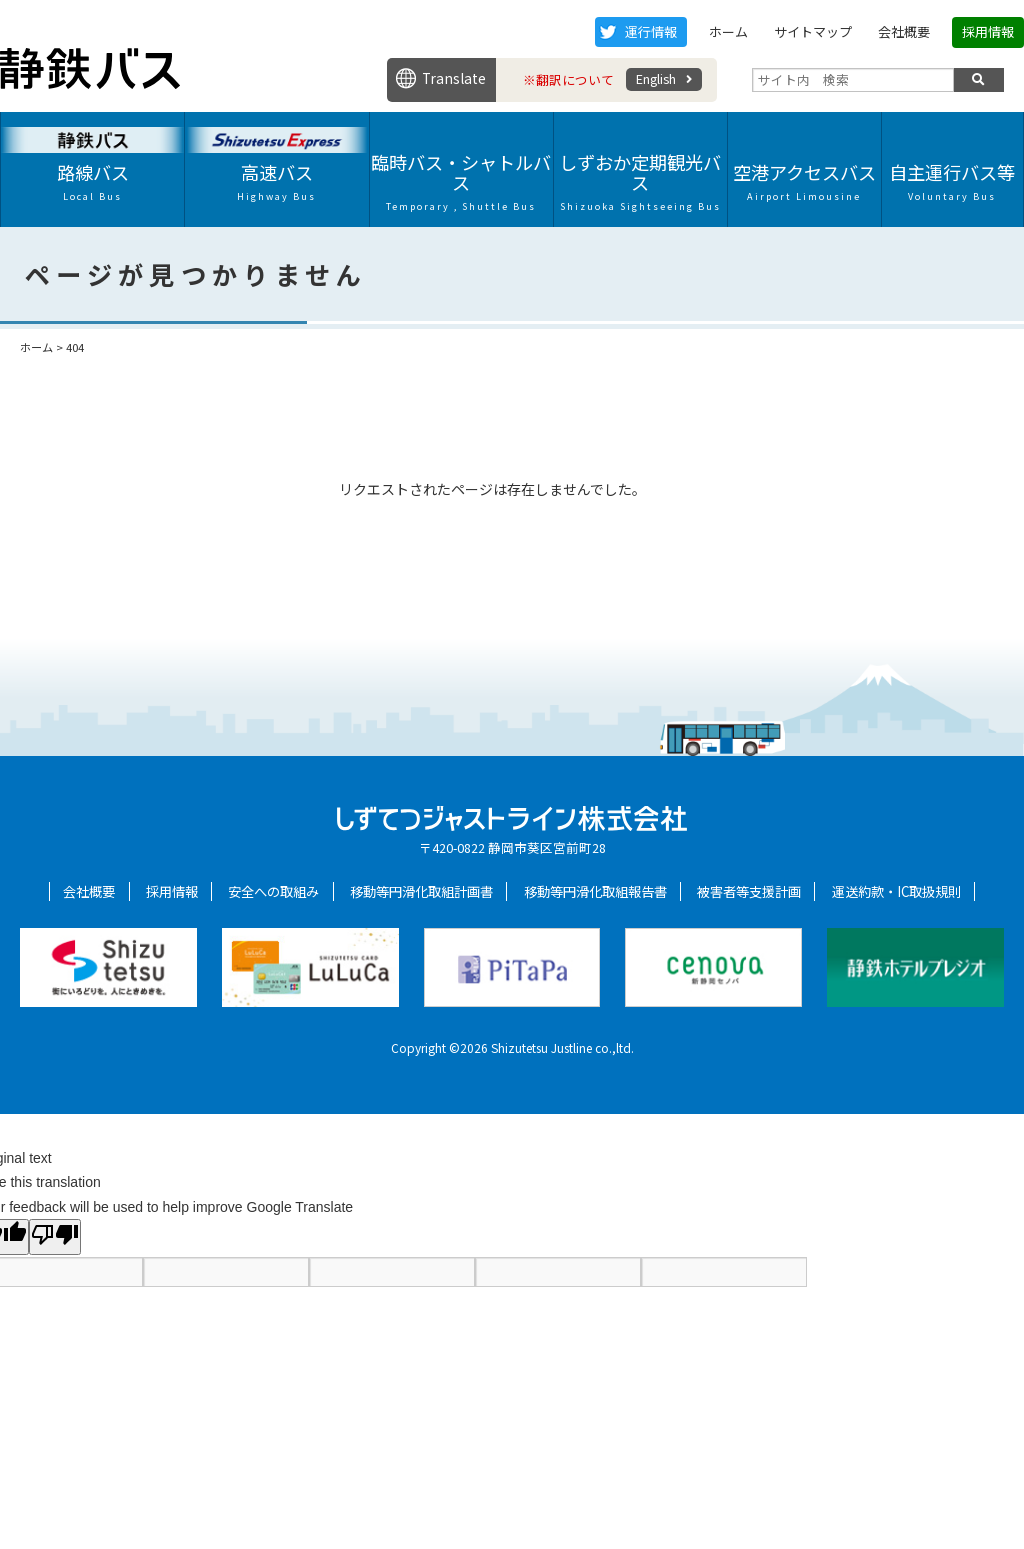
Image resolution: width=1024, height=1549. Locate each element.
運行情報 (651, 31)
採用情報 (988, 31)
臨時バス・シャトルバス (461, 181)
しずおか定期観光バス (640, 181)
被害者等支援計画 (749, 891)
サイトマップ (813, 31)
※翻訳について (568, 79)
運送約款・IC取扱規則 (896, 891)
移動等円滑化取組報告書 (595, 891)
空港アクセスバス (804, 181)
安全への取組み (273, 891)
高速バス (276, 181)
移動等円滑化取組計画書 (421, 891)
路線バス (92, 181)
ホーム (728, 31)
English (656, 78)
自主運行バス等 (952, 181)
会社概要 (904, 31)
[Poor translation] (55, 1237)
